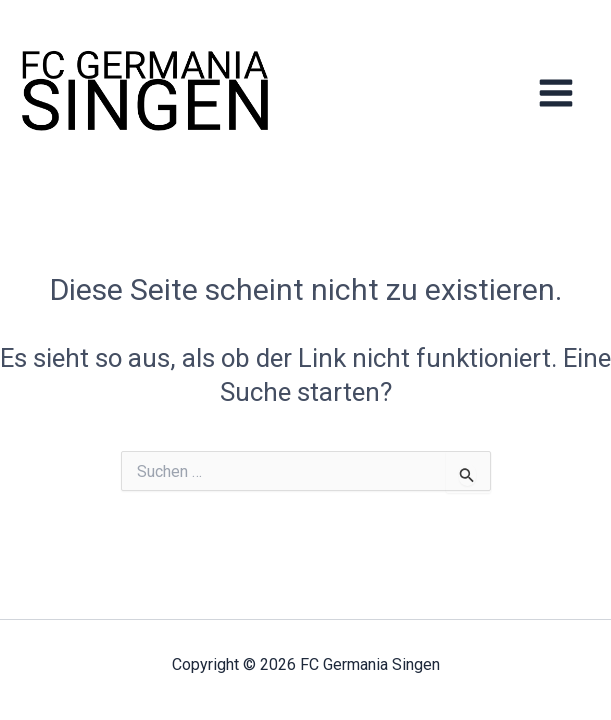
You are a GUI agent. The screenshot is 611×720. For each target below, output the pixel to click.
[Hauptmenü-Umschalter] (556, 92)
